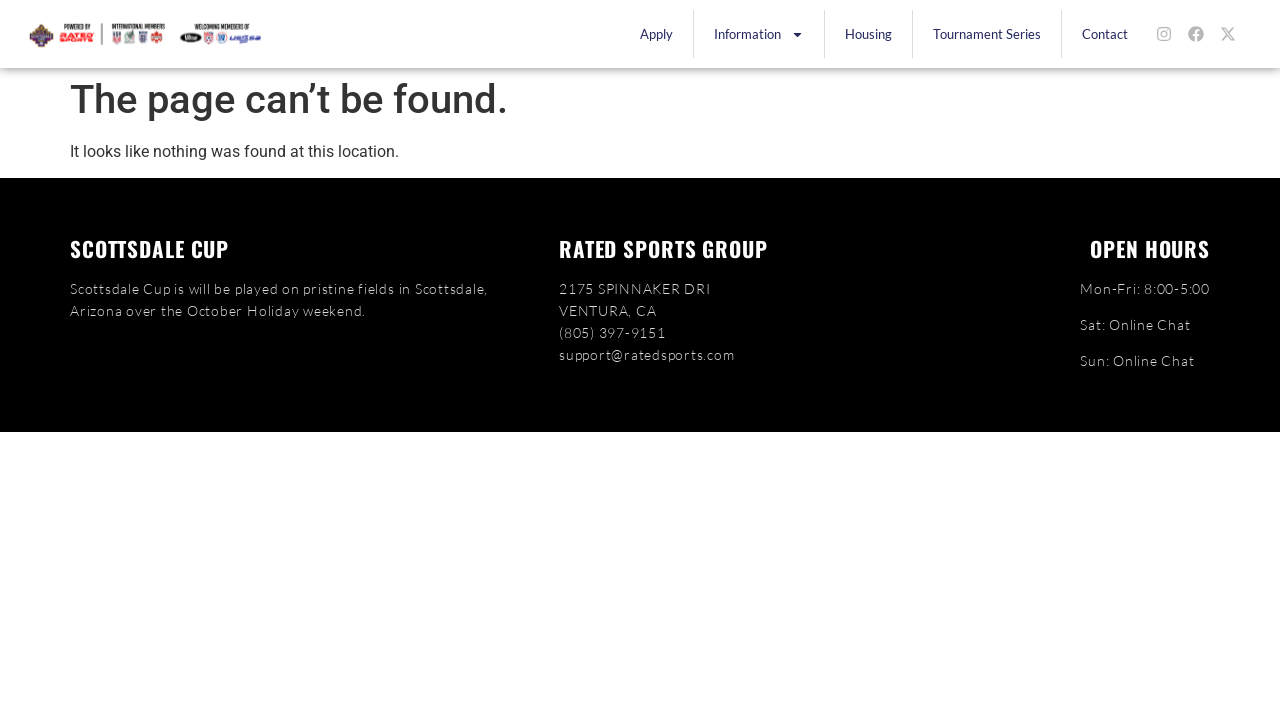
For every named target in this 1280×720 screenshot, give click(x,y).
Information (759, 34)
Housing (868, 34)
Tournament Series (987, 34)
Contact (1105, 34)
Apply (656, 34)
